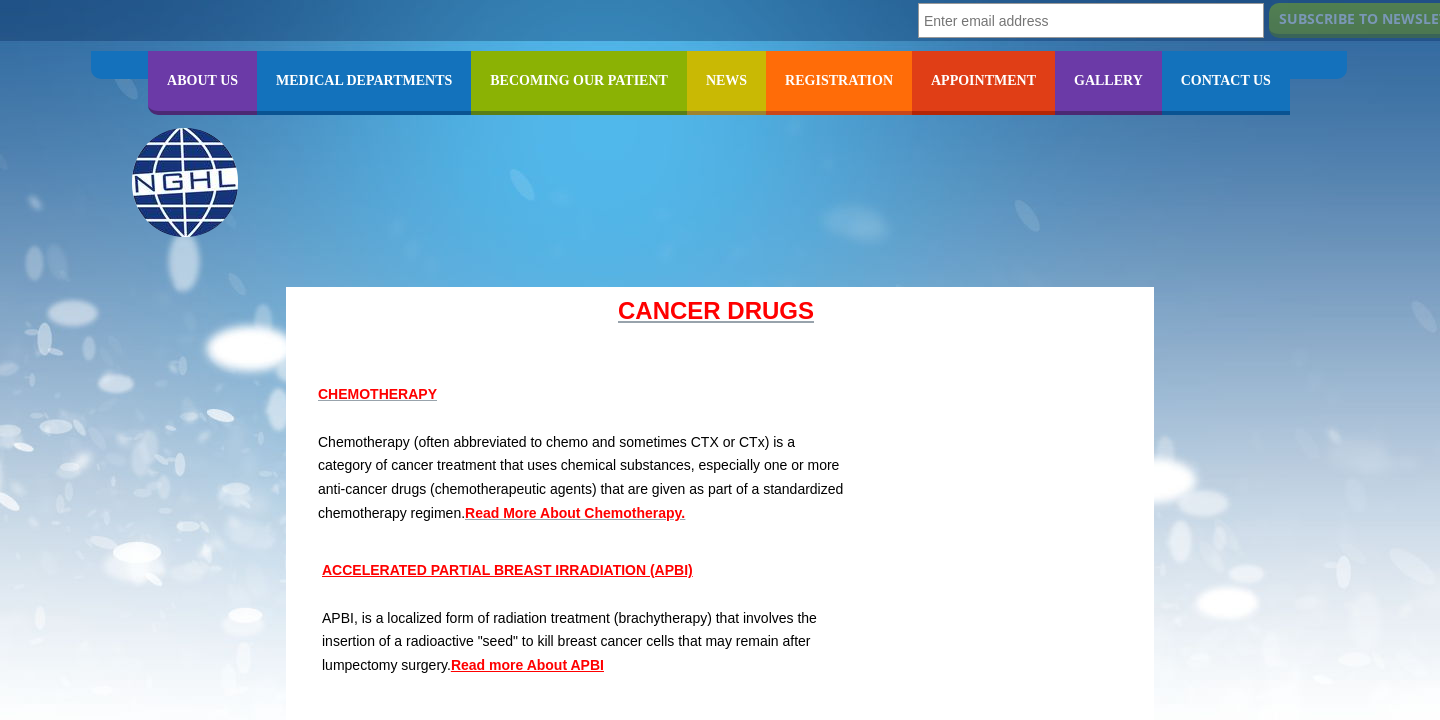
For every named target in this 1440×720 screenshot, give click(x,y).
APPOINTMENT (983, 80)
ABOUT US (202, 80)
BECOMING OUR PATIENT (579, 80)
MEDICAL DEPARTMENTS (364, 80)
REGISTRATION (839, 80)
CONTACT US (1226, 80)
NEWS (726, 80)
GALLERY (1108, 80)
